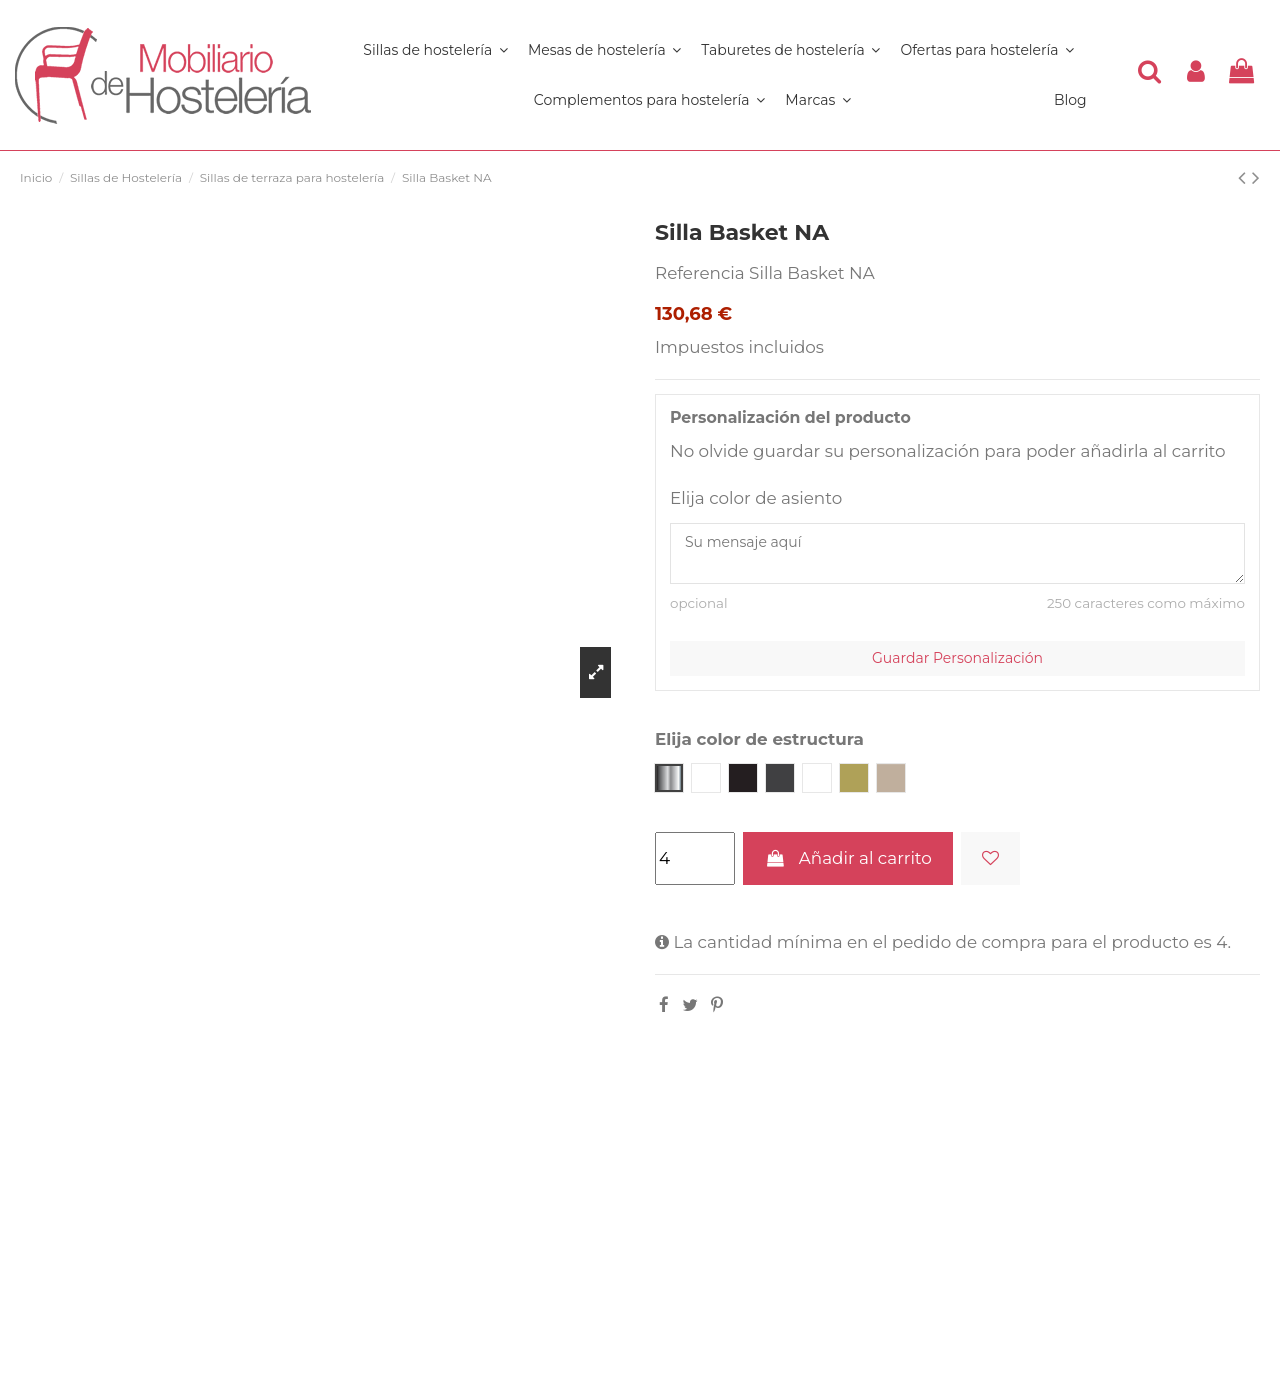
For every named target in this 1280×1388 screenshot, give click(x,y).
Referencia (700, 273)
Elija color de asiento (756, 498)
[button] (649, 100)
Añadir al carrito (847, 858)
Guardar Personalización (957, 658)
